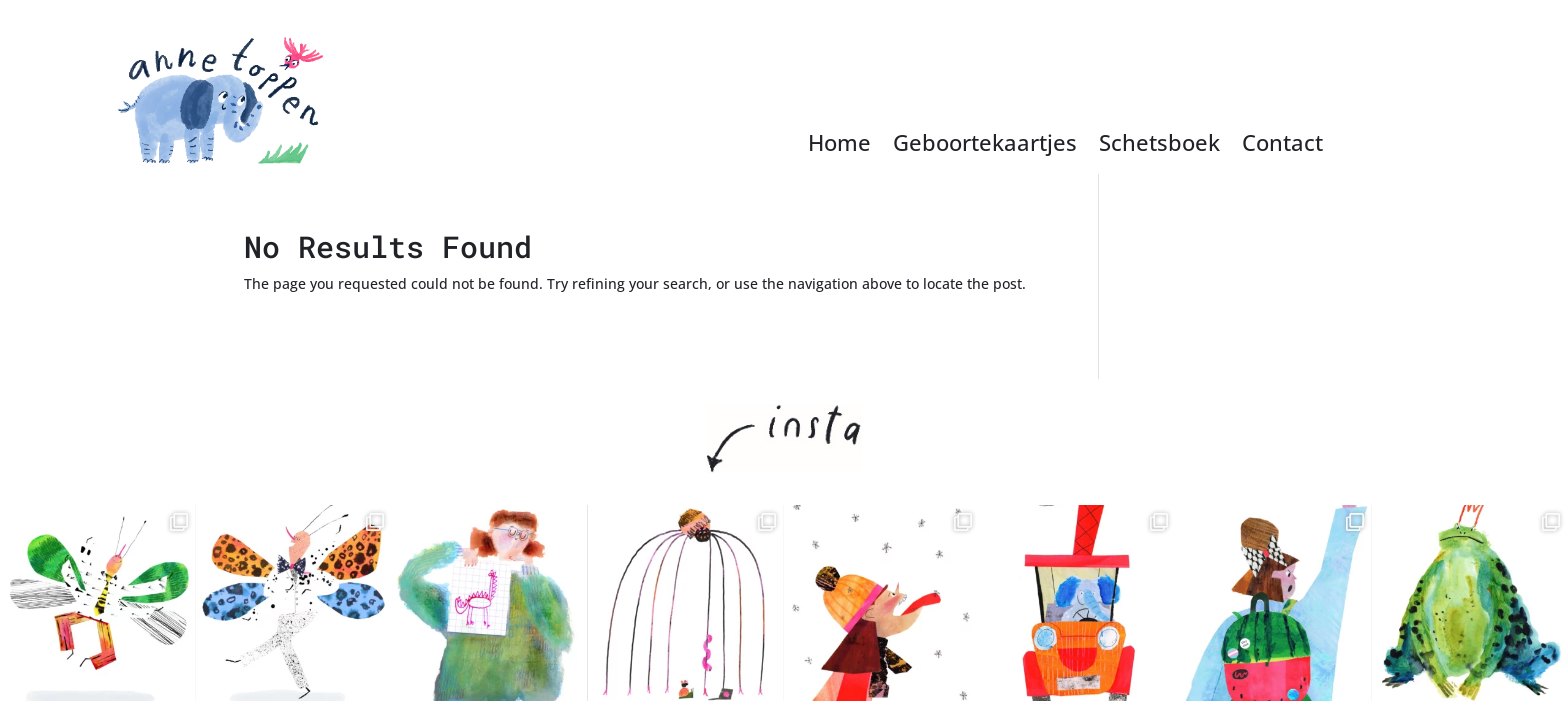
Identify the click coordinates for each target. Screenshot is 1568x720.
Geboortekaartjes (985, 146)
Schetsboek (1159, 146)
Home (839, 146)
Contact (1282, 146)
